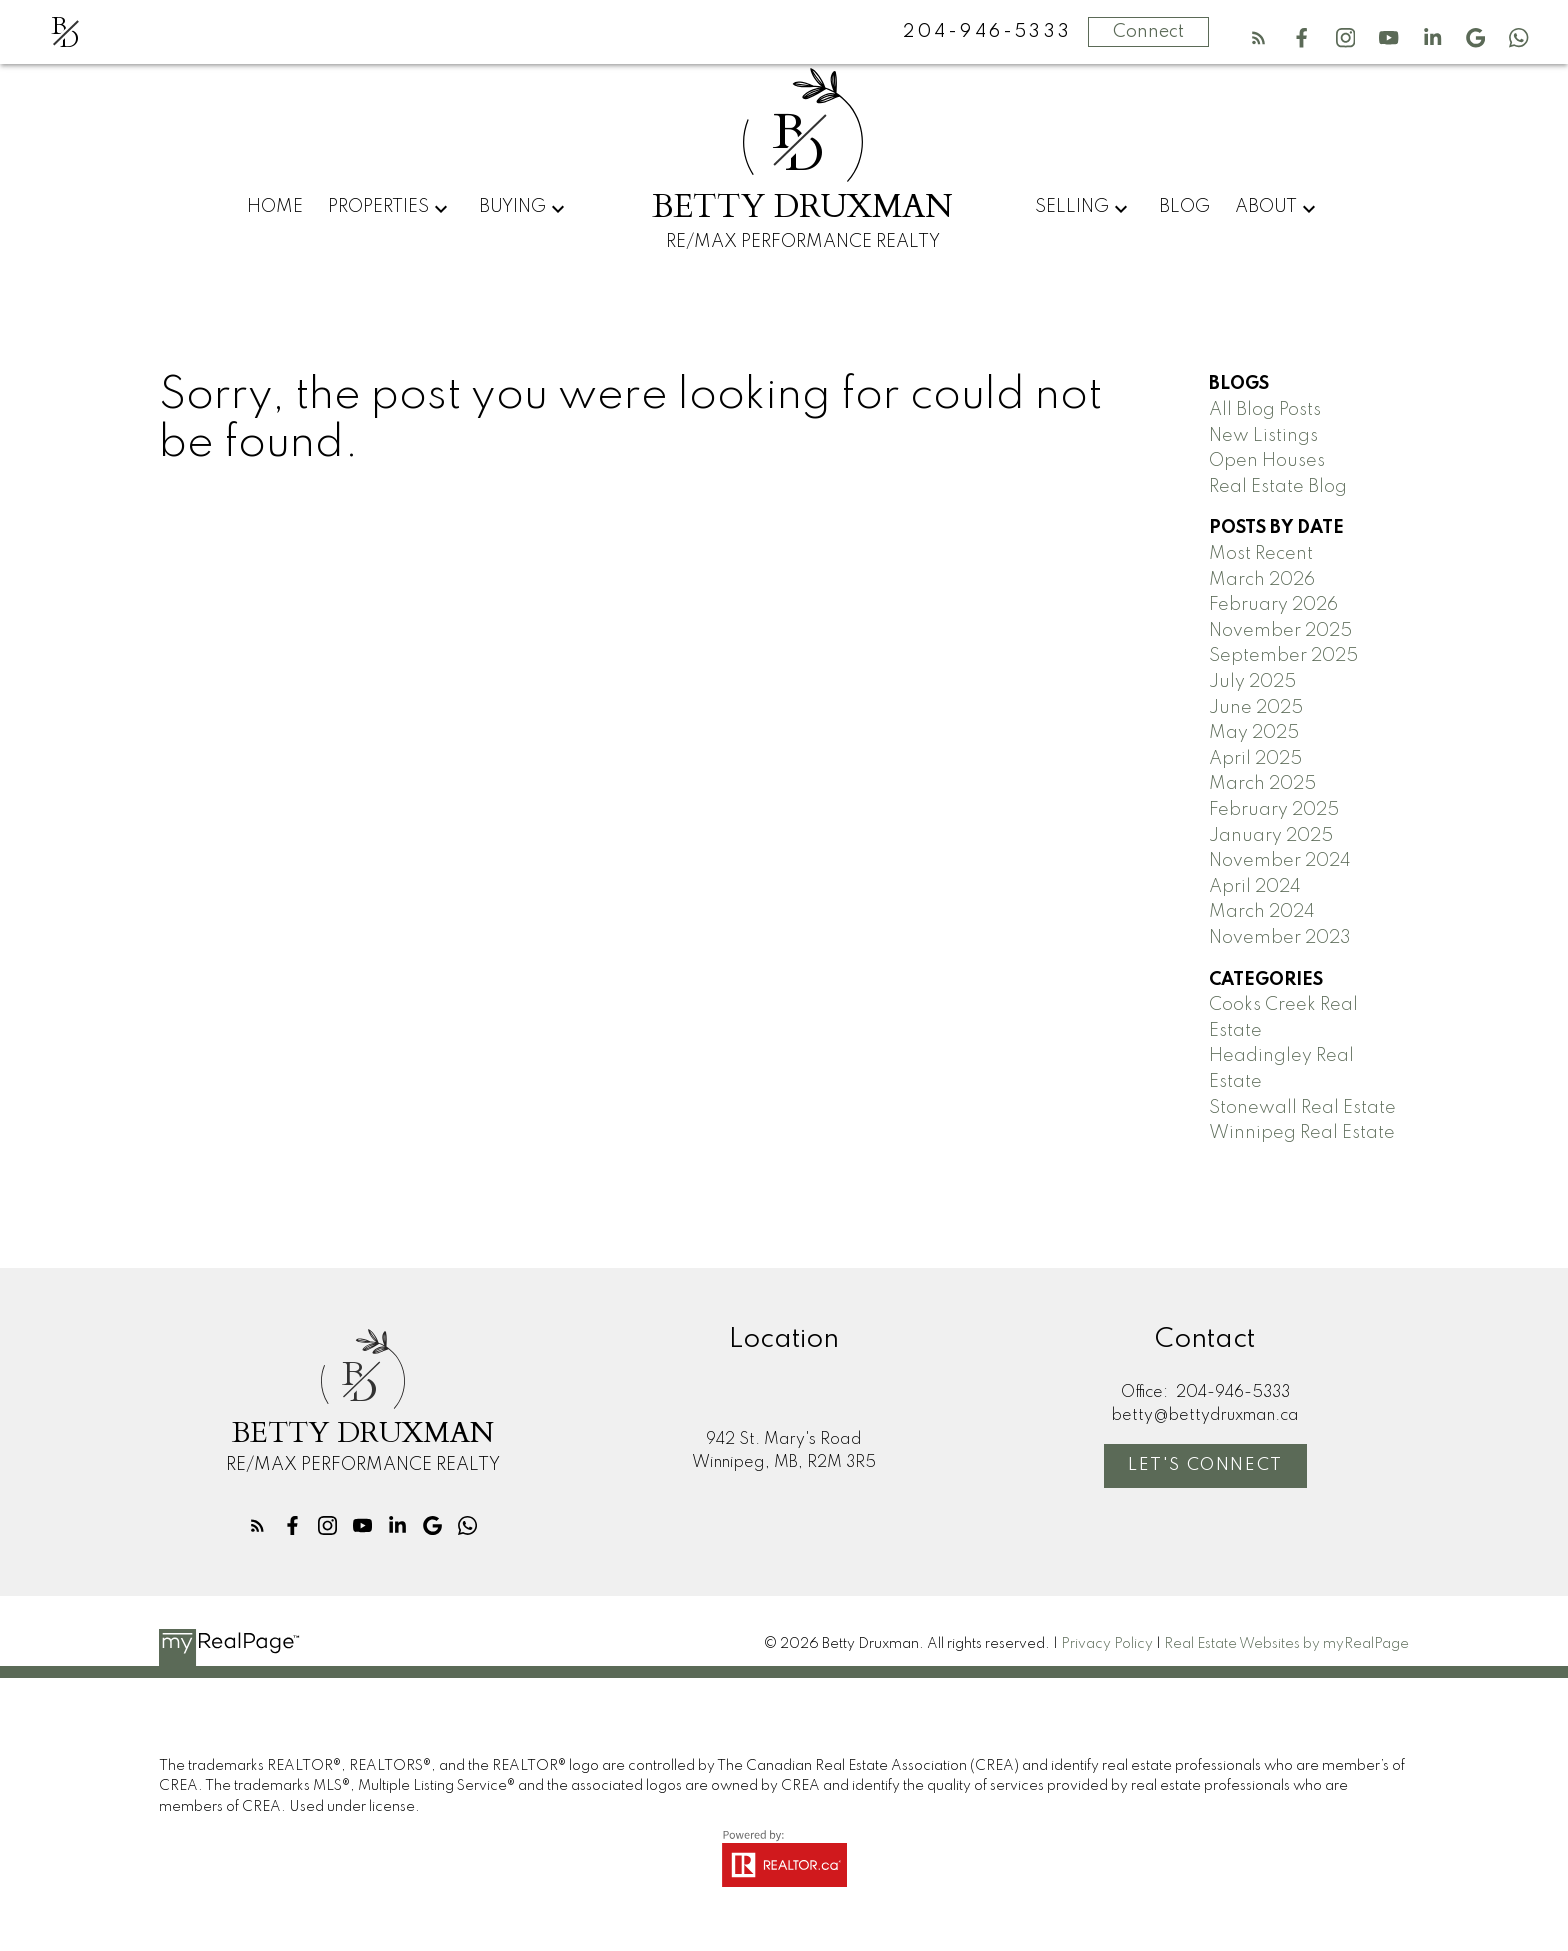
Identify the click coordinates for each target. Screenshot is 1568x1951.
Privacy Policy (1107, 1644)
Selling (1072, 207)
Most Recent (1261, 554)
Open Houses (1267, 461)
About (1266, 207)
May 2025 (1254, 733)
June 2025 (1256, 708)
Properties (378, 207)
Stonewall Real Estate (1302, 1108)
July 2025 (1252, 682)
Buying (512, 207)
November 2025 (1280, 631)
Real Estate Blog (1278, 487)
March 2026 (1262, 580)
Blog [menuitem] (1184, 207)
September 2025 (1283, 656)
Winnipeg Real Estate (1302, 1133)
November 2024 (1280, 861)
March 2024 (1262, 912)
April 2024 (1255, 887)
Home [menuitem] (275, 207)
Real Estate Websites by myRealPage (1286, 1644)
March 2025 (1262, 784)
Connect (1148, 32)
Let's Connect (1206, 1465)
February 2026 (1273, 605)
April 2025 (1255, 759)
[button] (1258, 37)
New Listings (1263, 436)
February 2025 (1274, 810)
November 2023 (1280, 938)
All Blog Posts (1265, 410)
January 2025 (1271, 836)
